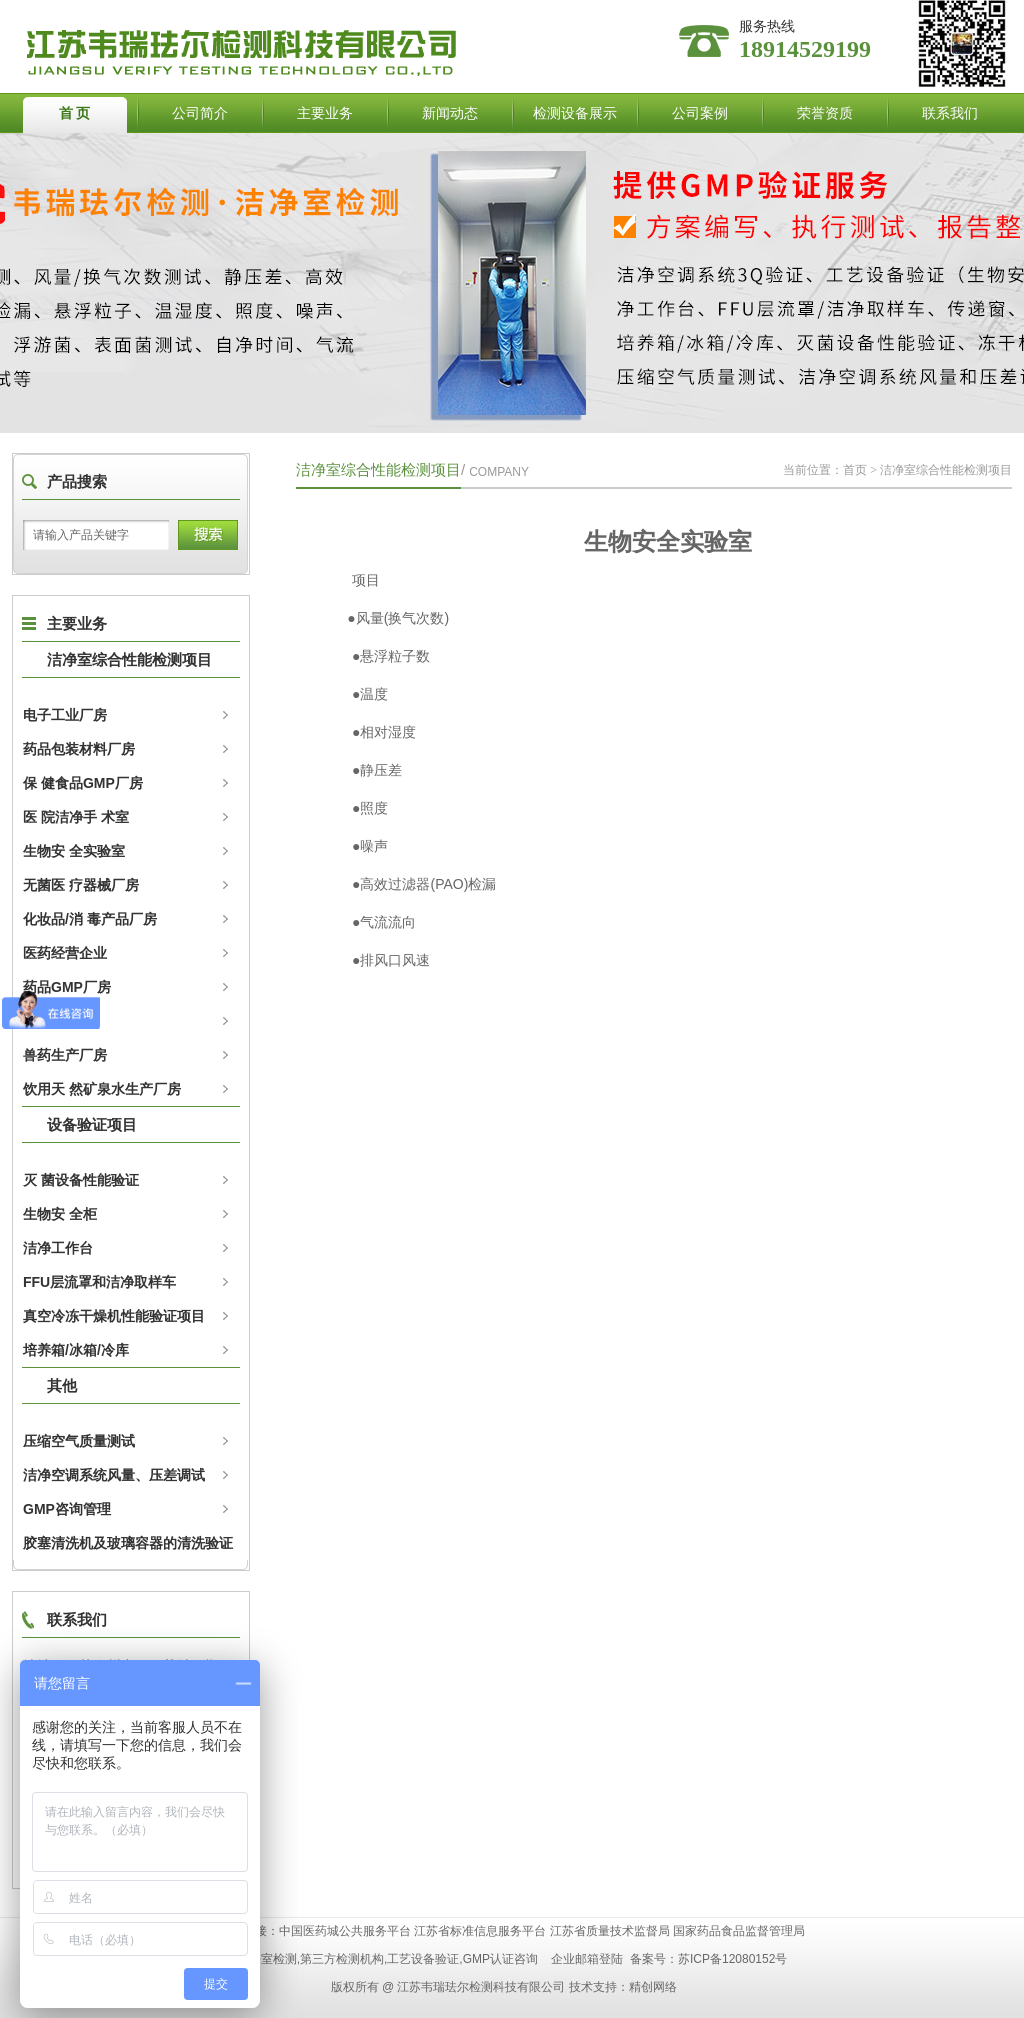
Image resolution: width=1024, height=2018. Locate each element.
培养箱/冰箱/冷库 (76, 1350)
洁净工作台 (58, 1248)
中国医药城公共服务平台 (345, 1931)
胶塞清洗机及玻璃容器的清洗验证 (128, 1543)
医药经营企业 (65, 953)
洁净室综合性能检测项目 (129, 659)
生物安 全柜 (60, 1214)
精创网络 (653, 1987)
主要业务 (325, 113)
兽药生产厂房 (65, 1055)
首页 (855, 470)
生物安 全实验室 (74, 851)
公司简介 (200, 113)
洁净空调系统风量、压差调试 (114, 1475)
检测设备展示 (575, 113)
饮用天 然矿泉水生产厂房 (102, 1089)
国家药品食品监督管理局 (739, 1931)
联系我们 (950, 113)
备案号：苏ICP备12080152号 (708, 1959)
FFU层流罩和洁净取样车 (99, 1282)
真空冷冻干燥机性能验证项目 (114, 1316)
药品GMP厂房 (67, 987)
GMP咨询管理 (67, 1509)
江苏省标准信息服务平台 (480, 1931)
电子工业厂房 (65, 715)
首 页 (75, 113)
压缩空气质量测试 (79, 1441)
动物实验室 (58, 1021)
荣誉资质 (825, 113)
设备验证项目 (92, 1124)
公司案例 (700, 113)
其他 (62, 1385)
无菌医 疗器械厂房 (81, 885)
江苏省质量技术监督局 (610, 1931)
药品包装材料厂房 (79, 749)
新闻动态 (450, 113)
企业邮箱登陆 (587, 1959)
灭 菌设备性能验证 (81, 1180)
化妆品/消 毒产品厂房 (90, 919)
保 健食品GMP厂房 (83, 783)
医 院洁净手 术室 (76, 817)
